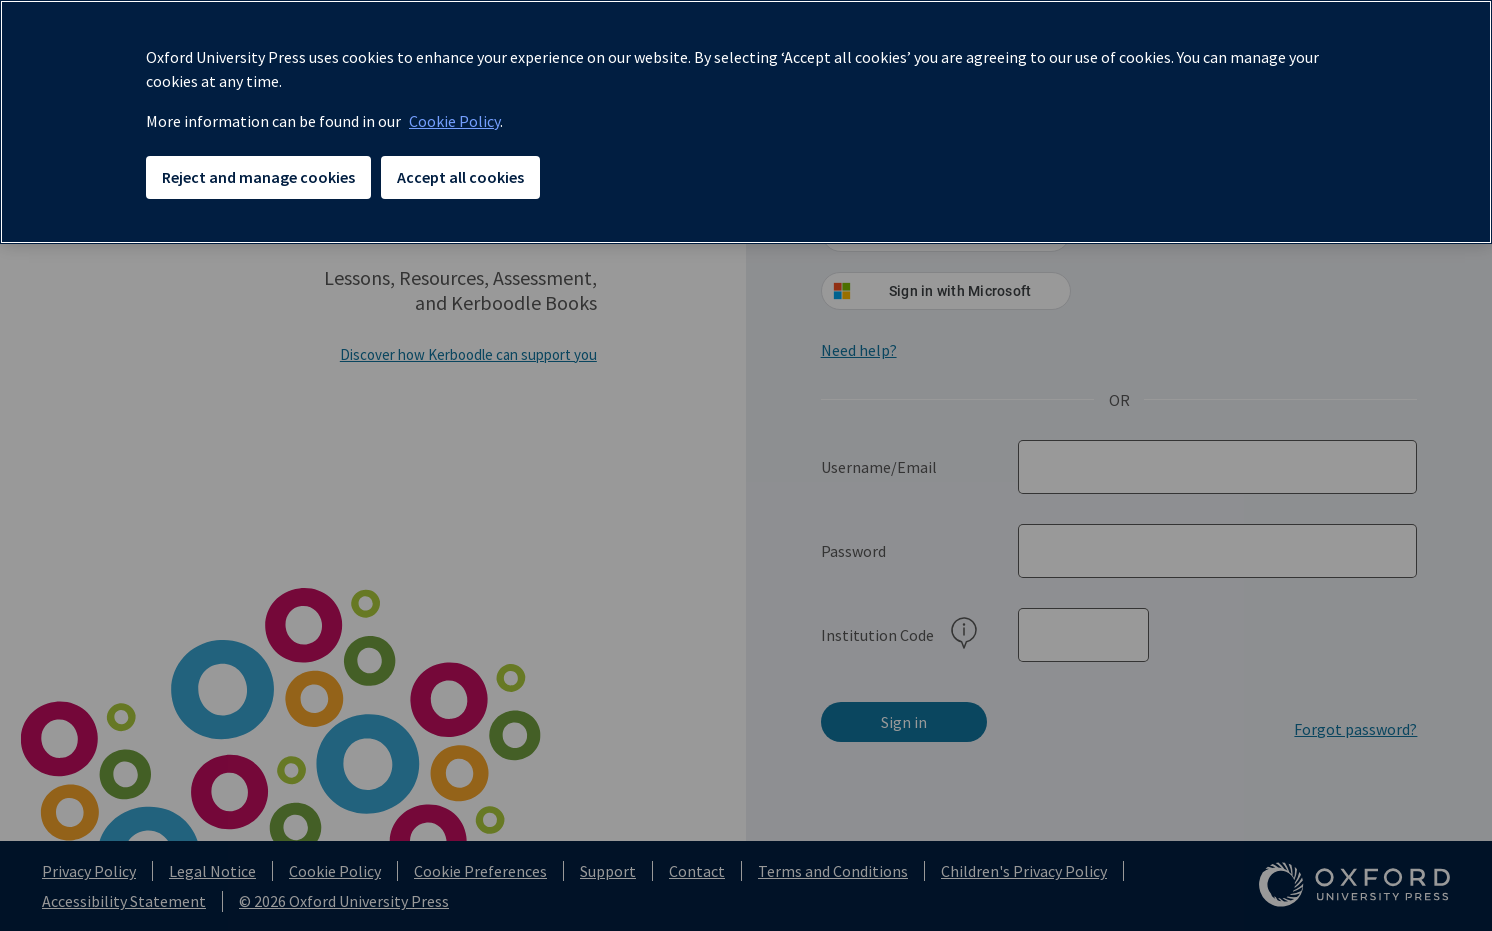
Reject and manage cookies (258, 177)
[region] (746, 122)
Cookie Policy (454, 121)
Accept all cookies (460, 177)
